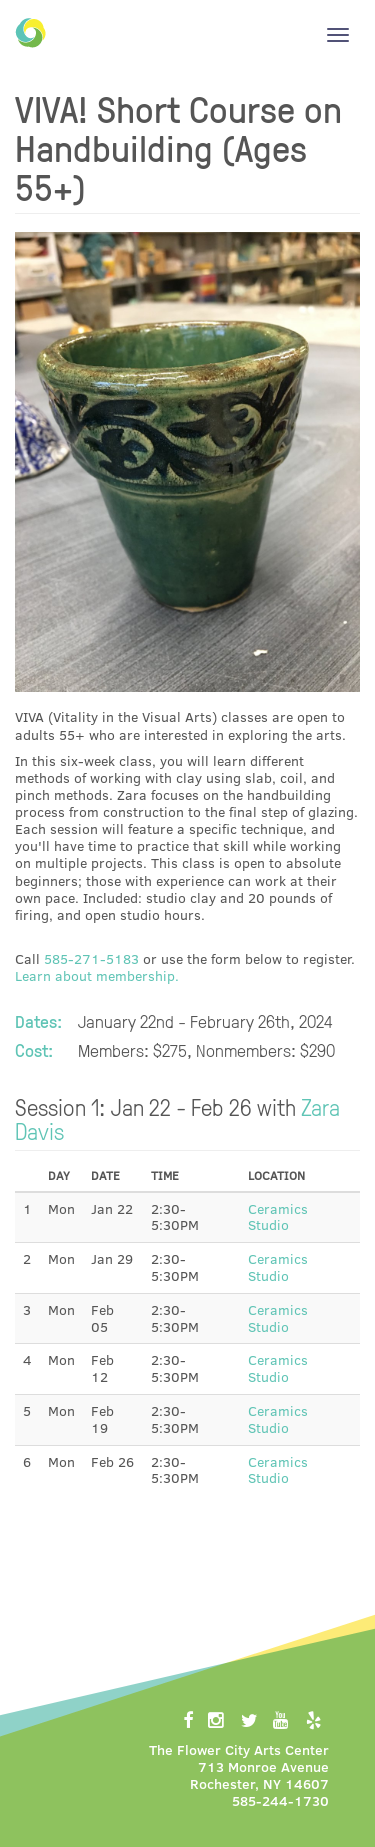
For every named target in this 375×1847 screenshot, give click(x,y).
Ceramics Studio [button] (278, 1217)
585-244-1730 (280, 1800)
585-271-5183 (91, 958)
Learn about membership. (97, 975)
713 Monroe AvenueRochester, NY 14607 (259, 1775)
